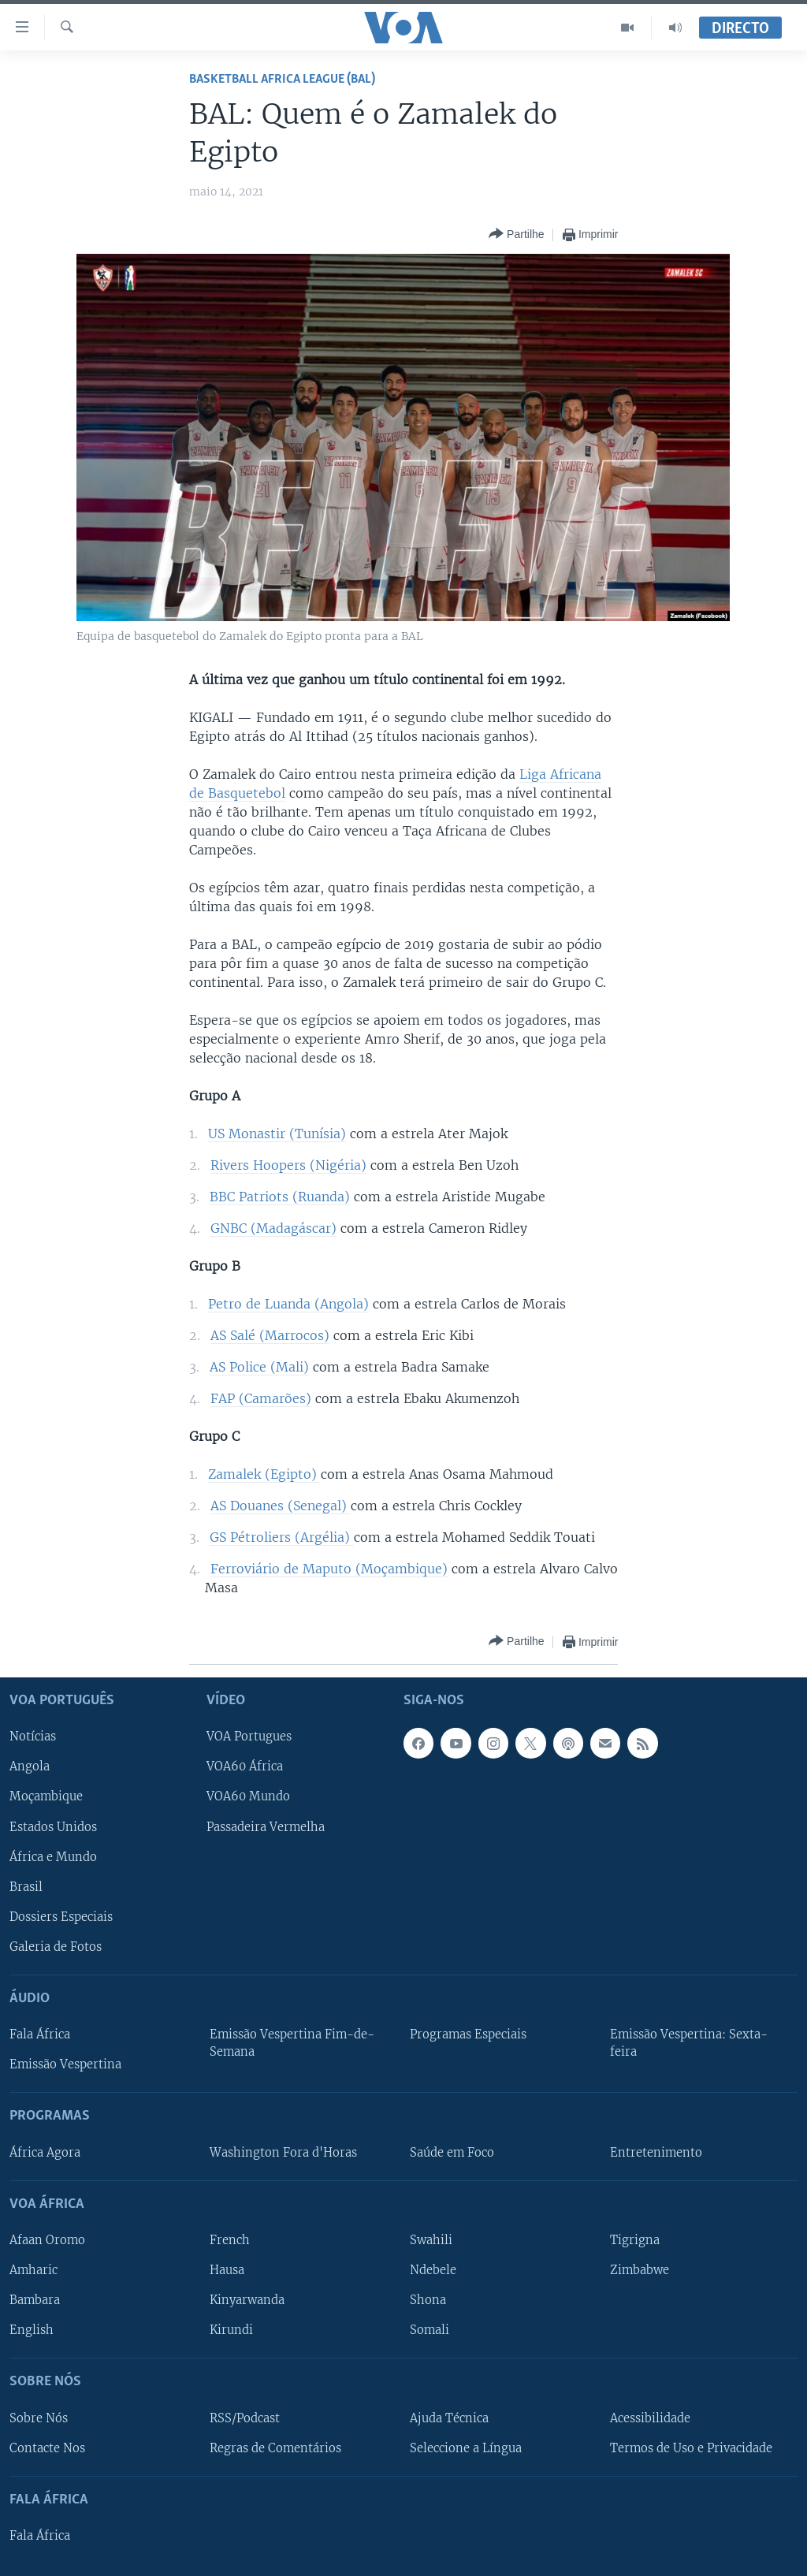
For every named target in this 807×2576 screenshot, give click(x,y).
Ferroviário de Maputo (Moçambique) (329, 1568)
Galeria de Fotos (55, 1947)
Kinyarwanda (247, 2300)
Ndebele (433, 2270)
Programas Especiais (468, 2034)
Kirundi (231, 2330)
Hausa (227, 2270)
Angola (29, 1767)
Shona (428, 2300)
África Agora (44, 2153)
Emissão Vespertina (65, 2065)
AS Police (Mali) (259, 1367)
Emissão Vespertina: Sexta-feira (689, 2043)
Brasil (26, 1887)
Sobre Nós (38, 2418)
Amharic (33, 2270)
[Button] (516, 234)
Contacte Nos (47, 2448)
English (31, 2330)
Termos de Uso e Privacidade (691, 2448)
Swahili (431, 2240)
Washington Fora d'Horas (283, 2153)
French (230, 2240)
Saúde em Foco (452, 2153)
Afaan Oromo (47, 2240)
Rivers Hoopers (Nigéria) (288, 1165)
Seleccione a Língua (466, 2448)
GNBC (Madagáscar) (273, 1228)
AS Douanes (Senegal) (280, 1505)
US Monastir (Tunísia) (277, 1133)
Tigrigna (635, 2240)
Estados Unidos (53, 1827)
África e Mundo (53, 1857)
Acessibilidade (650, 2418)
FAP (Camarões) (260, 1398)
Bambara (34, 2300)
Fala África (39, 2034)
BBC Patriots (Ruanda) (280, 1196)
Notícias (32, 1737)
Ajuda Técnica (449, 2418)
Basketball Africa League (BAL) (282, 79)
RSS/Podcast (245, 2418)
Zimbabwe (639, 2270)
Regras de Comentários (275, 2448)
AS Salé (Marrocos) (269, 1335)
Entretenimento (656, 2153)
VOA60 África (244, 1767)
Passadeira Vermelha (265, 1827)
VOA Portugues (249, 1737)
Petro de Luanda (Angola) (288, 1304)
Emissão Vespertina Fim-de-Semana (292, 2043)
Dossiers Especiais (61, 1917)
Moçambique (46, 1797)
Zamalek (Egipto (259, 1474)
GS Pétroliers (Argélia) (282, 1537)
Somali (429, 2330)
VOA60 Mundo (248, 1797)
